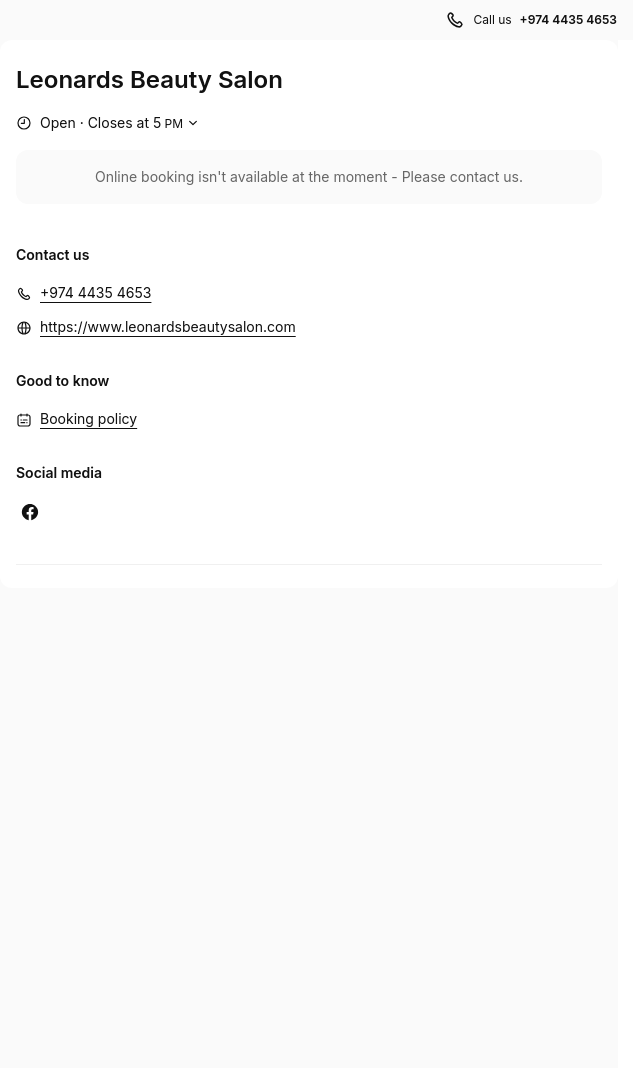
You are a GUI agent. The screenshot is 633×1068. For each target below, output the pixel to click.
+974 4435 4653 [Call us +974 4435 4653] (568, 19)
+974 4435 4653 (95, 292)
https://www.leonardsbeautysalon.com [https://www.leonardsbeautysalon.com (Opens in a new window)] (168, 326)
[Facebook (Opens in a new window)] (30, 512)
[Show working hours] (109, 123)
